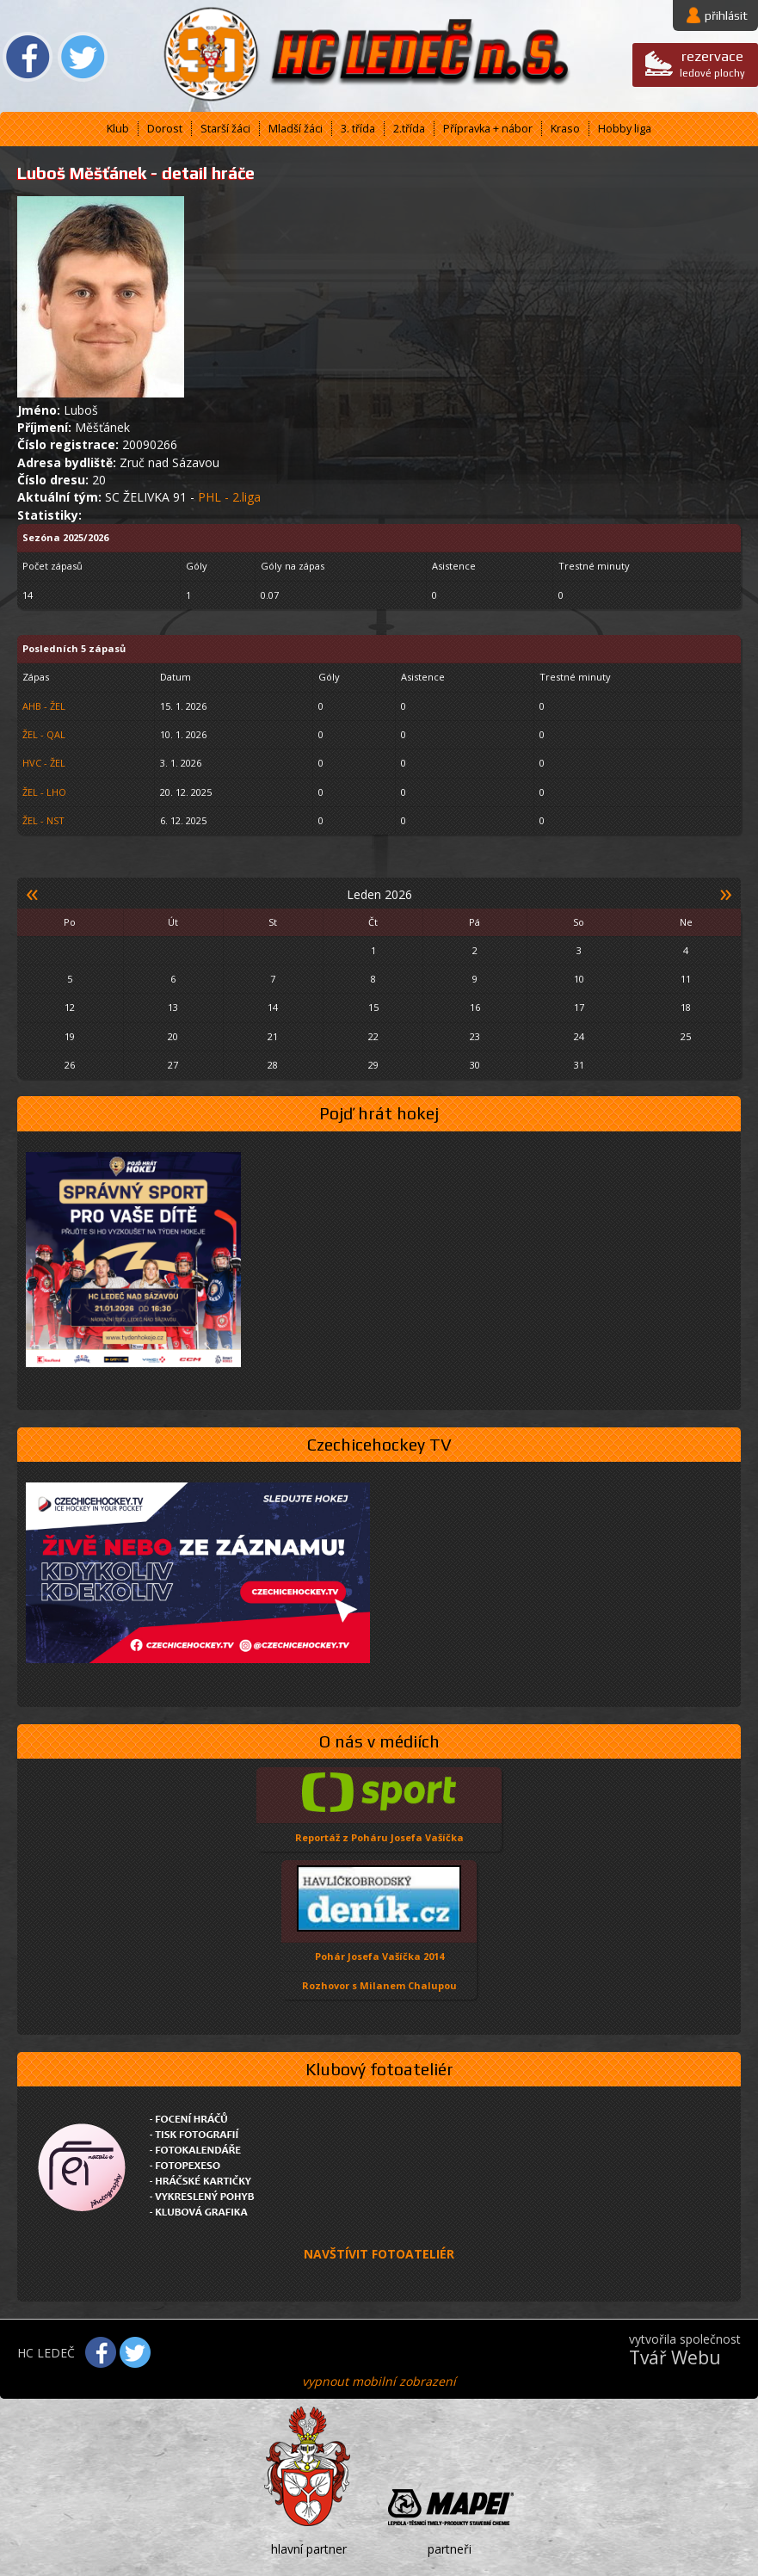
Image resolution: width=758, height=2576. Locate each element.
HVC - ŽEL (43, 762)
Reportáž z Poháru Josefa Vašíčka (379, 1837)
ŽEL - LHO (44, 792)
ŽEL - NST (43, 820)
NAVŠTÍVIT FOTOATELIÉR (379, 2254)
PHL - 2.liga (229, 497)
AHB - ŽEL (43, 705)
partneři (449, 2549)
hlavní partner (309, 2549)
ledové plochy (712, 63)
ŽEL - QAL (43, 734)
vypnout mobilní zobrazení (379, 2381)
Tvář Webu (675, 2357)
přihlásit (726, 15)
